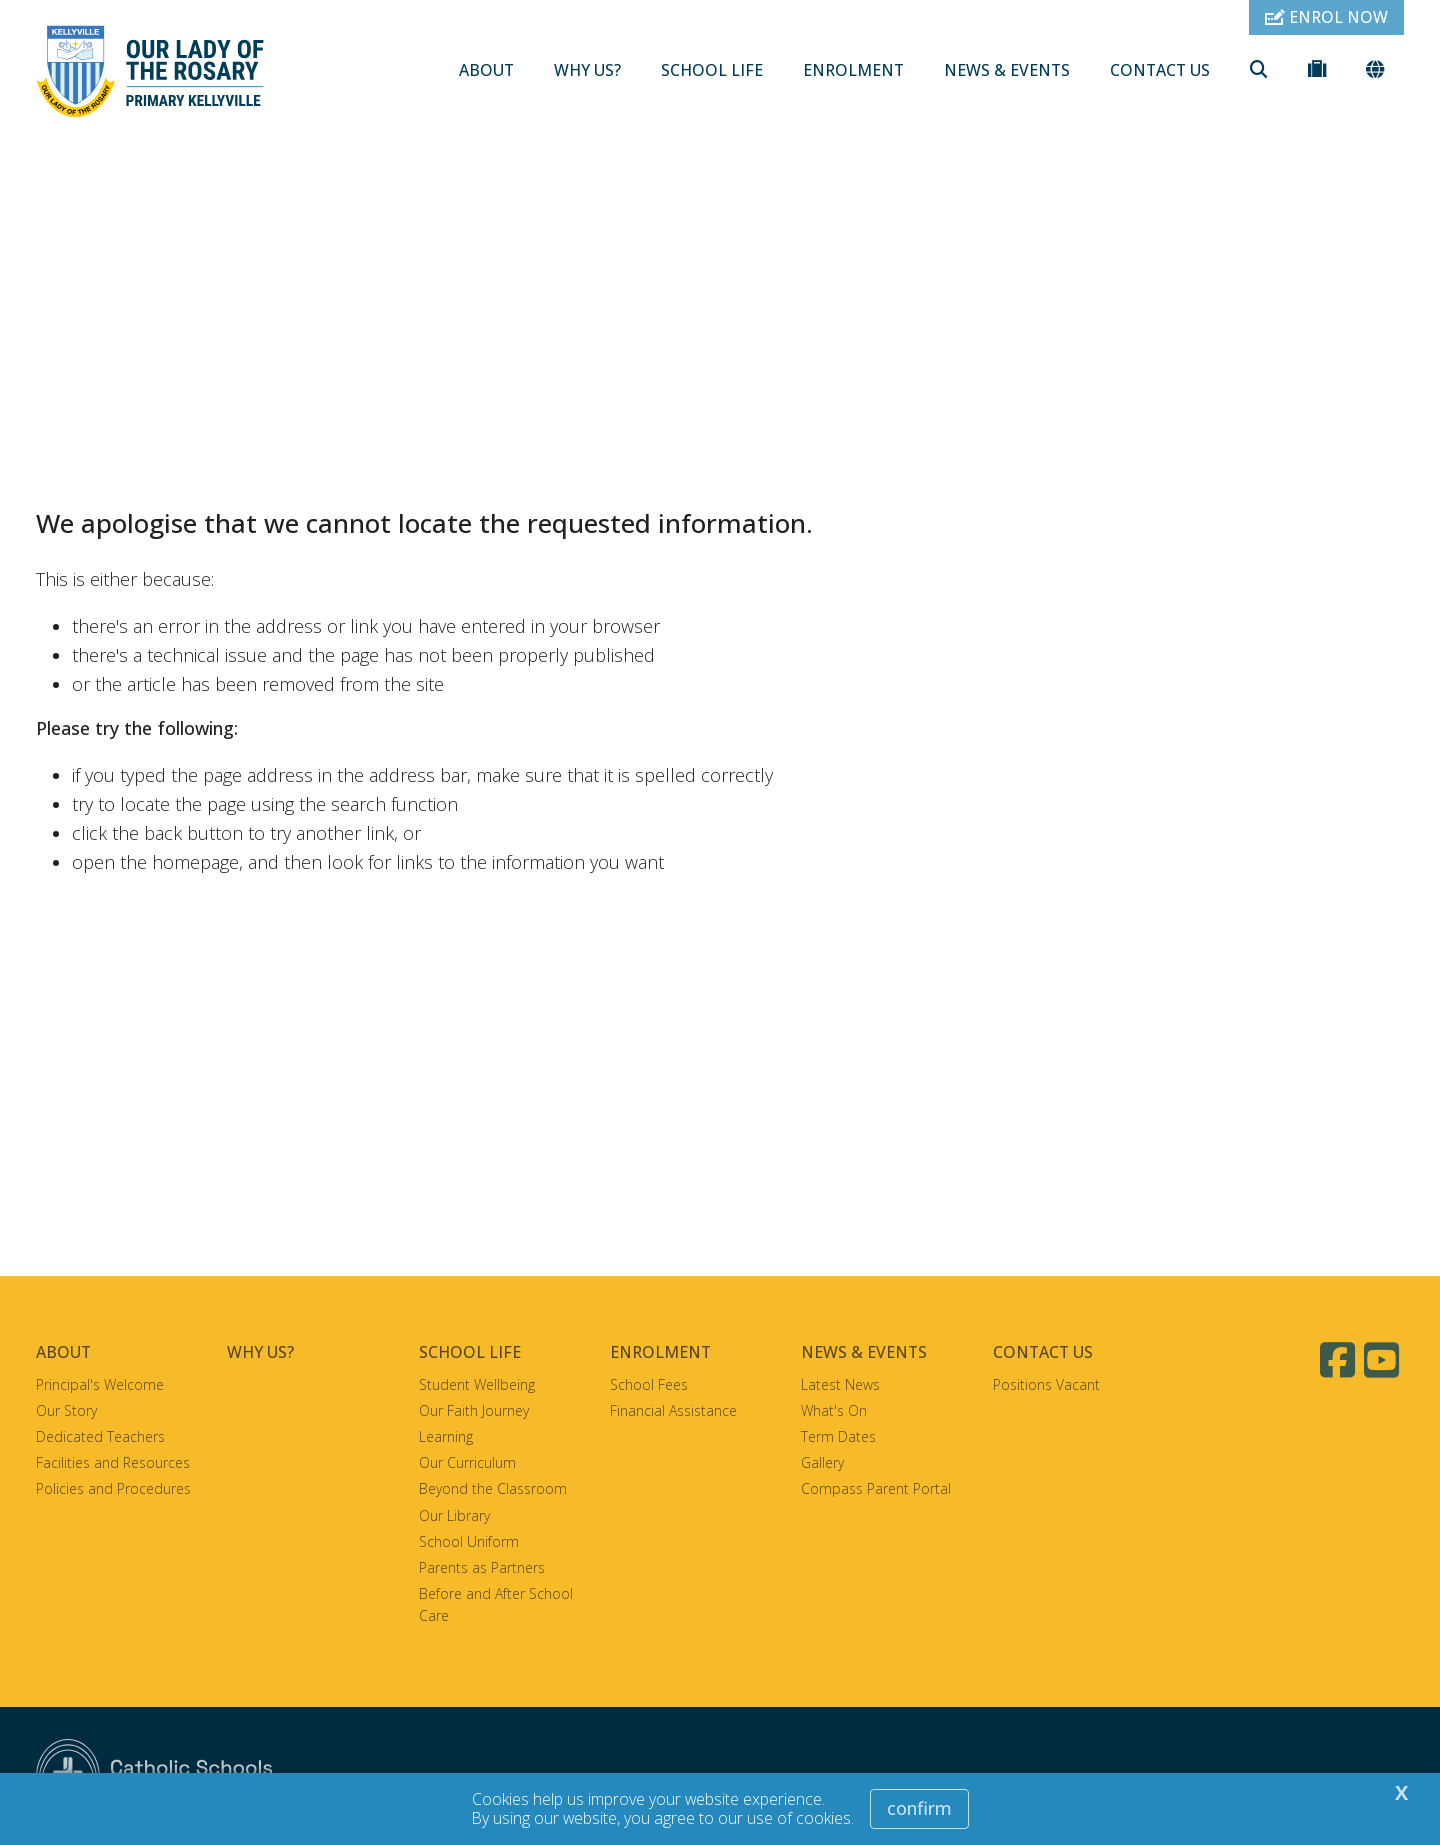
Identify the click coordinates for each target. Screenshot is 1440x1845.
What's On (834, 1410)
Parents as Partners (482, 1567)
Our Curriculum (467, 1462)
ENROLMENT (853, 70)
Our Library (454, 1515)
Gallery (822, 1462)
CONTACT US (1160, 70)
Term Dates (838, 1436)
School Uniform (469, 1541)
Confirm (919, 1808)
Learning (446, 1436)
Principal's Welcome (100, 1384)
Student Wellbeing (477, 1384)
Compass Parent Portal (876, 1488)
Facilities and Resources (113, 1462)
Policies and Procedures (113, 1488)
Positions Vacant (1046, 1384)
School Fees (649, 1384)
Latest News (840, 1384)
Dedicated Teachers (100, 1436)
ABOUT (486, 70)
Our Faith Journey (474, 1410)
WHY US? (587, 70)
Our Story (66, 1410)
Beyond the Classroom (493, 1488)
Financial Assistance (673, 1410)
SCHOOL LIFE (712, 70)
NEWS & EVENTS (1007, 70)
